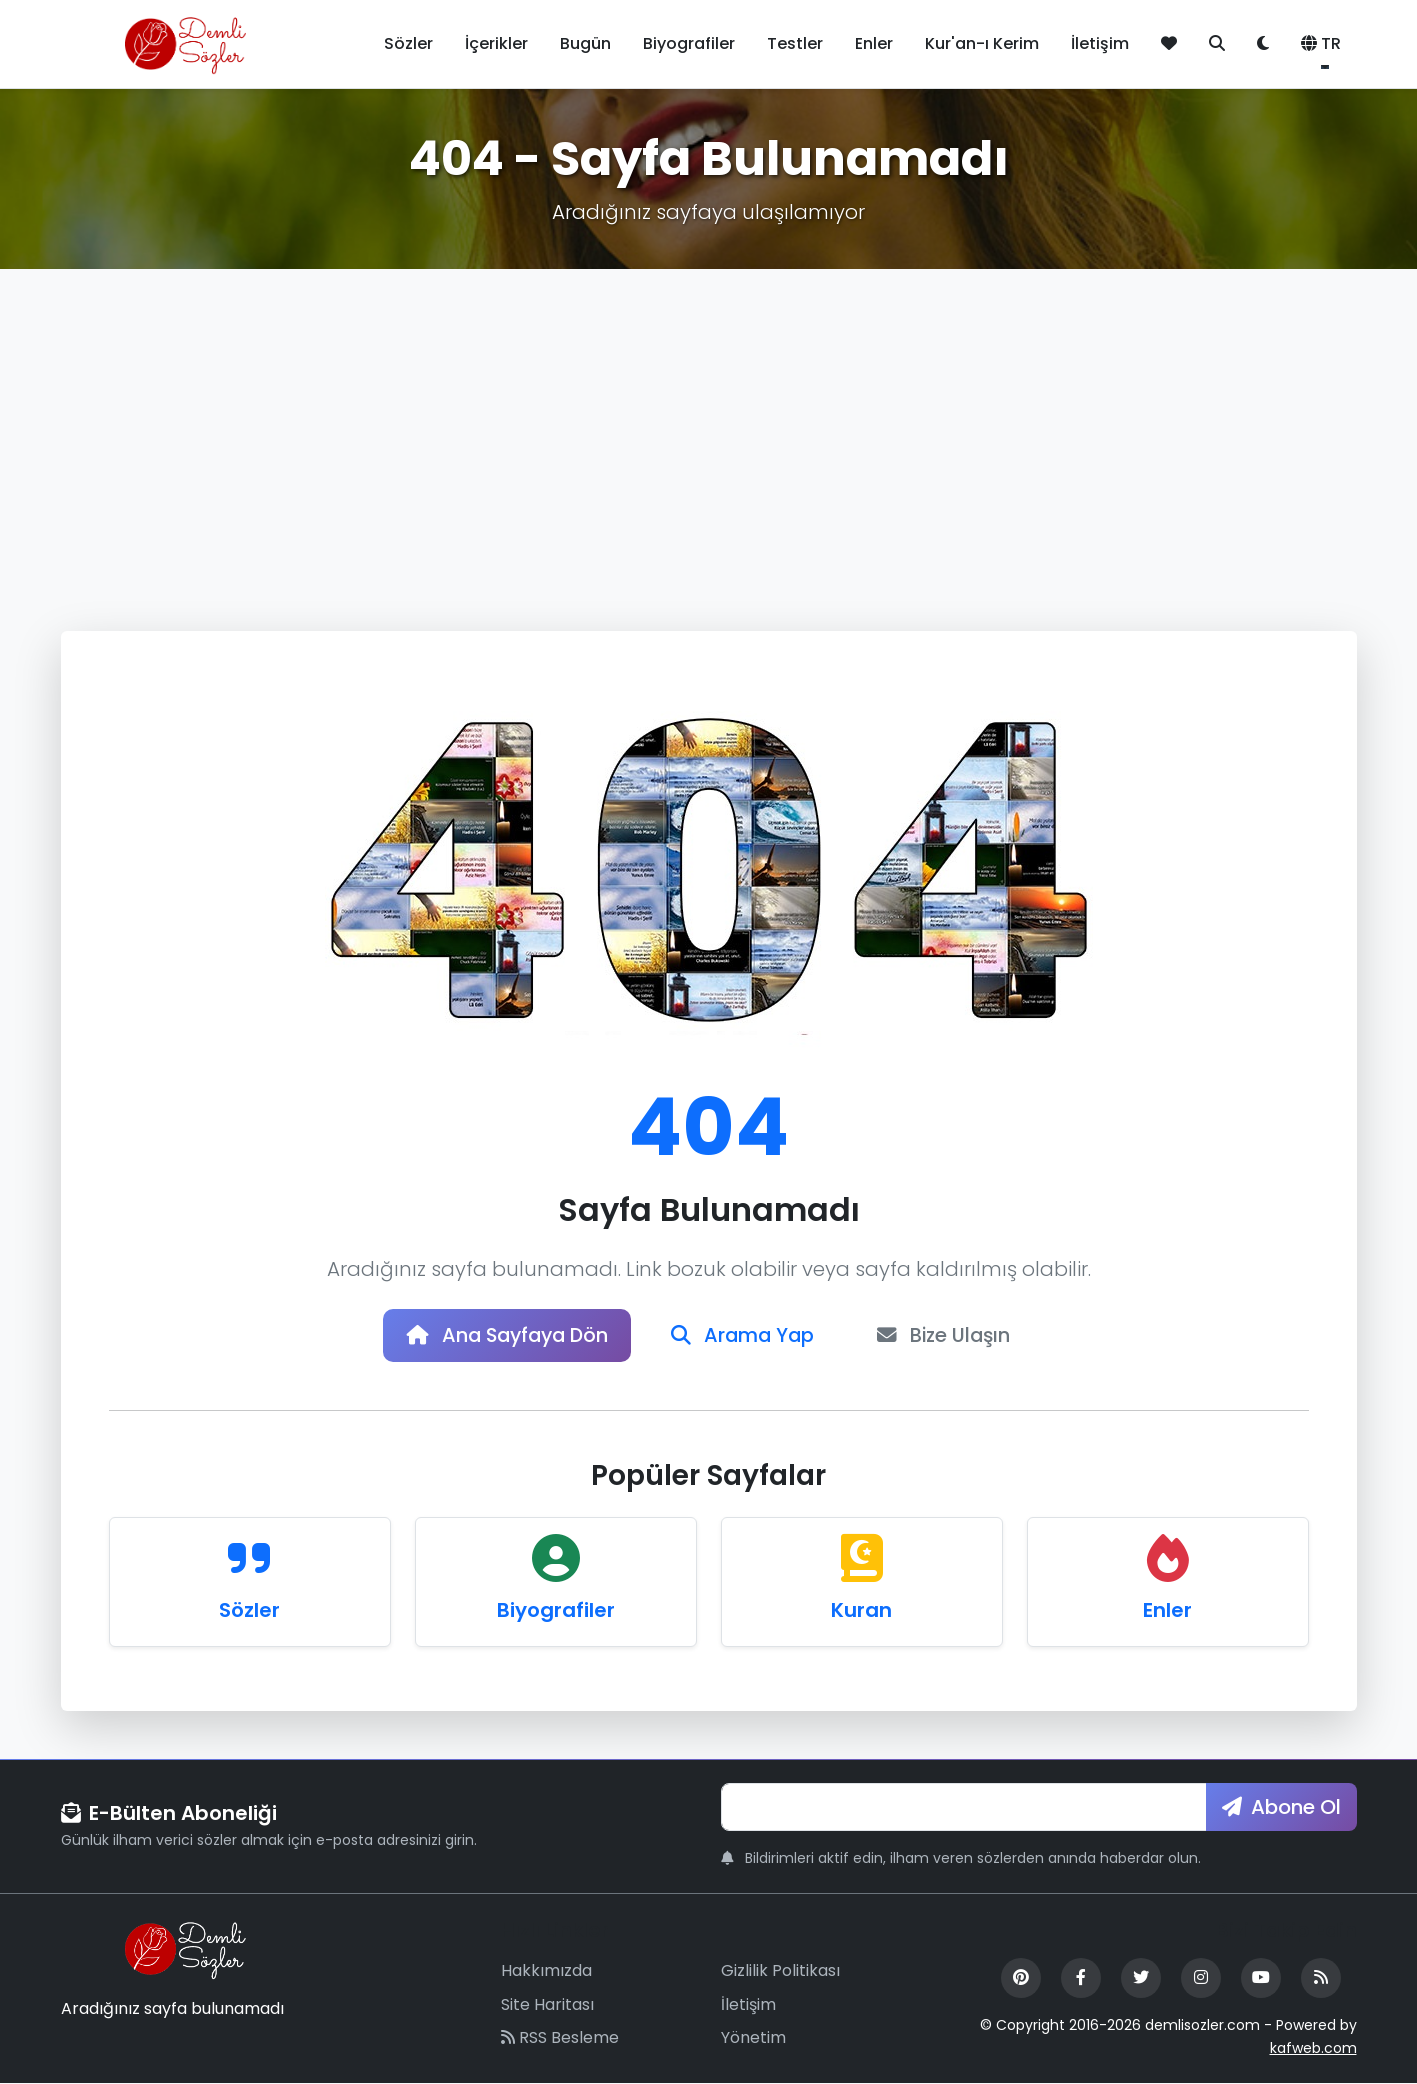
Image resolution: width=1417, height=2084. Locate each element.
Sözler (408, 43)
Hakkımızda (546, 1971)
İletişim (1100, 43)
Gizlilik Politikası (780, 1971)
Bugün (585, 43)
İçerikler (496, 43)
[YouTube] (1261, 1979)
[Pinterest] (1021, 1979)
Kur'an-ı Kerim (982, 43)
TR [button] (1321, 43)
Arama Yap (745, 1336)
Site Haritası (547, 2005)
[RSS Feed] (1321, 1979)
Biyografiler (689, 43)
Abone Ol (1281, 1808)
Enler (874, 43)
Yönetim (753, 2039)
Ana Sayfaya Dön (503, 1336)
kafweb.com (1313, 2049)
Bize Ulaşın (950, 1336)
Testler (795, 43)
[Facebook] (1081, 1979)
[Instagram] (1201, 1979)
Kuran (861, 1611)
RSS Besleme (560, 2039)
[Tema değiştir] (1263, 44)
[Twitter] (1141, 1979)
